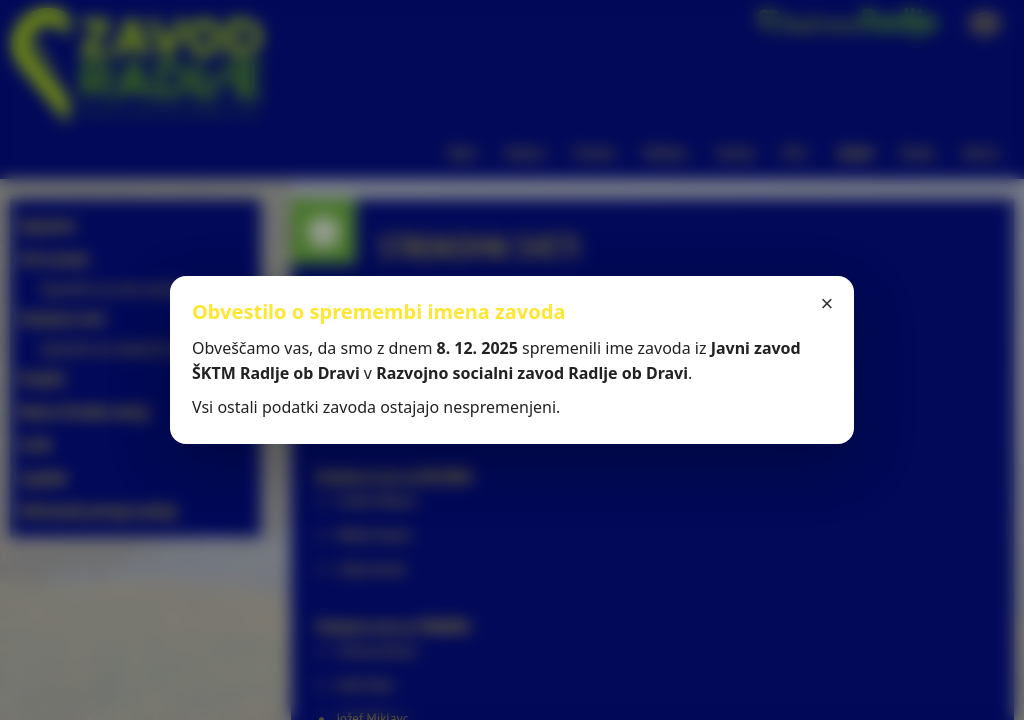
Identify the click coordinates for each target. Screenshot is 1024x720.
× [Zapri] (827, 303)
